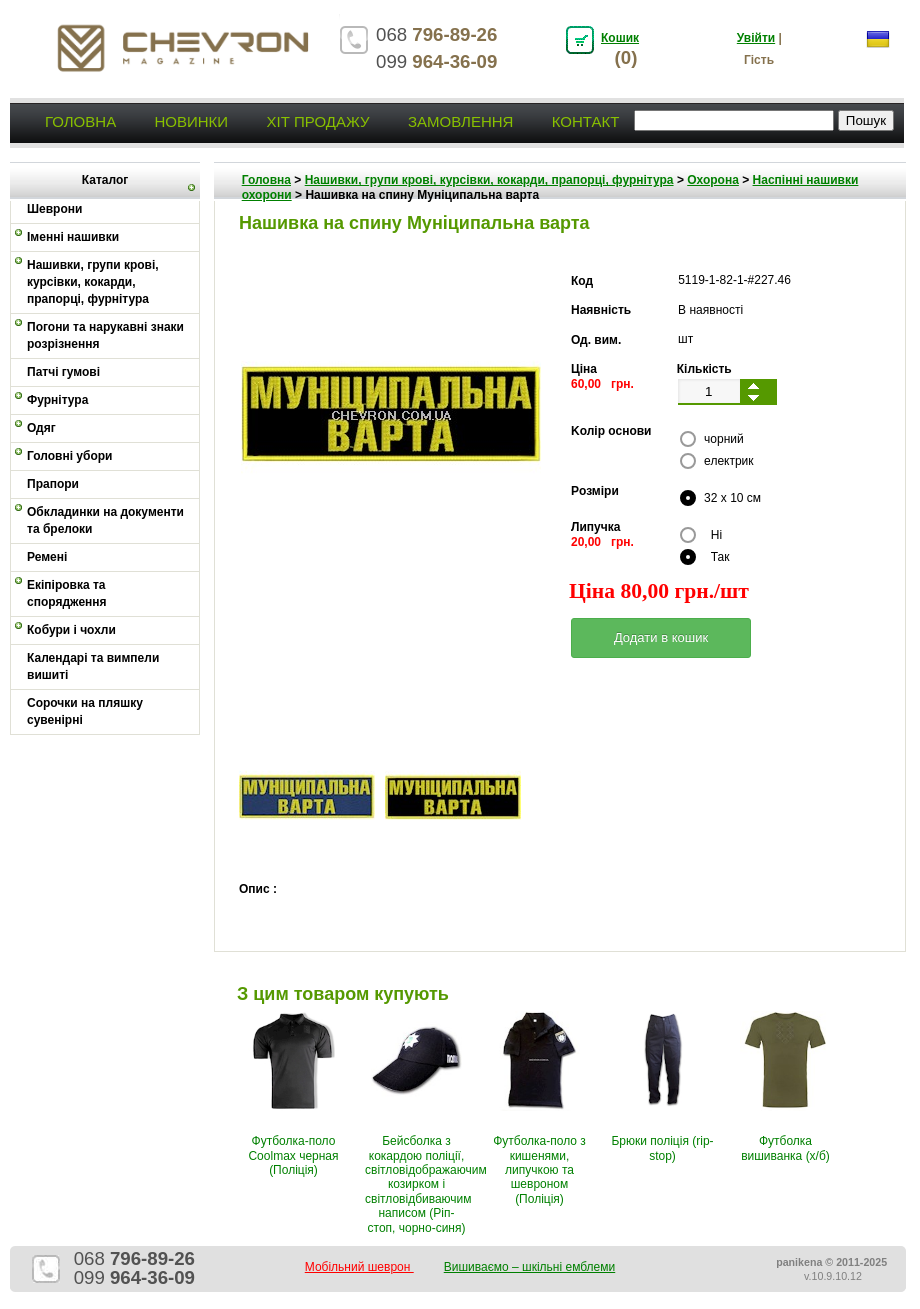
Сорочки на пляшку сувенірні (85, 711)
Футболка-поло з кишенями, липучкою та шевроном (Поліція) (539, 1170)
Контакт (586, 121)
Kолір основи (611, 431)
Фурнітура (57, 400)
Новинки (191, 121)
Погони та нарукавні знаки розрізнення (105, 335)
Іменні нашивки (73, 237)
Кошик (620, 38)
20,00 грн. (602, 542)
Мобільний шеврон (359, 1267)
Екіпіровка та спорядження (67, 593)
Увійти (756, 38)
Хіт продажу (317, 121)
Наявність (601, 310)
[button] (661, 638)
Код (582, 281)
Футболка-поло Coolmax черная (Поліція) (293, 1155)
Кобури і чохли (71, 630)
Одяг (41, 428)
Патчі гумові (63, 372)
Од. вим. (596, 340)
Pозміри (595, 491)
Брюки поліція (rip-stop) (662, 1148)
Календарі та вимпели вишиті (93, 666)
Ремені (47, 557)
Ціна (584, 369)
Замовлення (460, 121)
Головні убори (69, 456)
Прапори (53, 484)
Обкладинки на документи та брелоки (105, 520)
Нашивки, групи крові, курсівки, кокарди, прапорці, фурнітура (93, 282)
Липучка (595, 527)
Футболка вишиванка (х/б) (785, 1148)
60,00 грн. (602, 384)
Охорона (713, 180)
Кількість (704, 369)
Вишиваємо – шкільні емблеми (530, 1267)
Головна (80, 121)
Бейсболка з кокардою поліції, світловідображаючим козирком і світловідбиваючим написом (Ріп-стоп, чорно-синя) (426, 1184)
